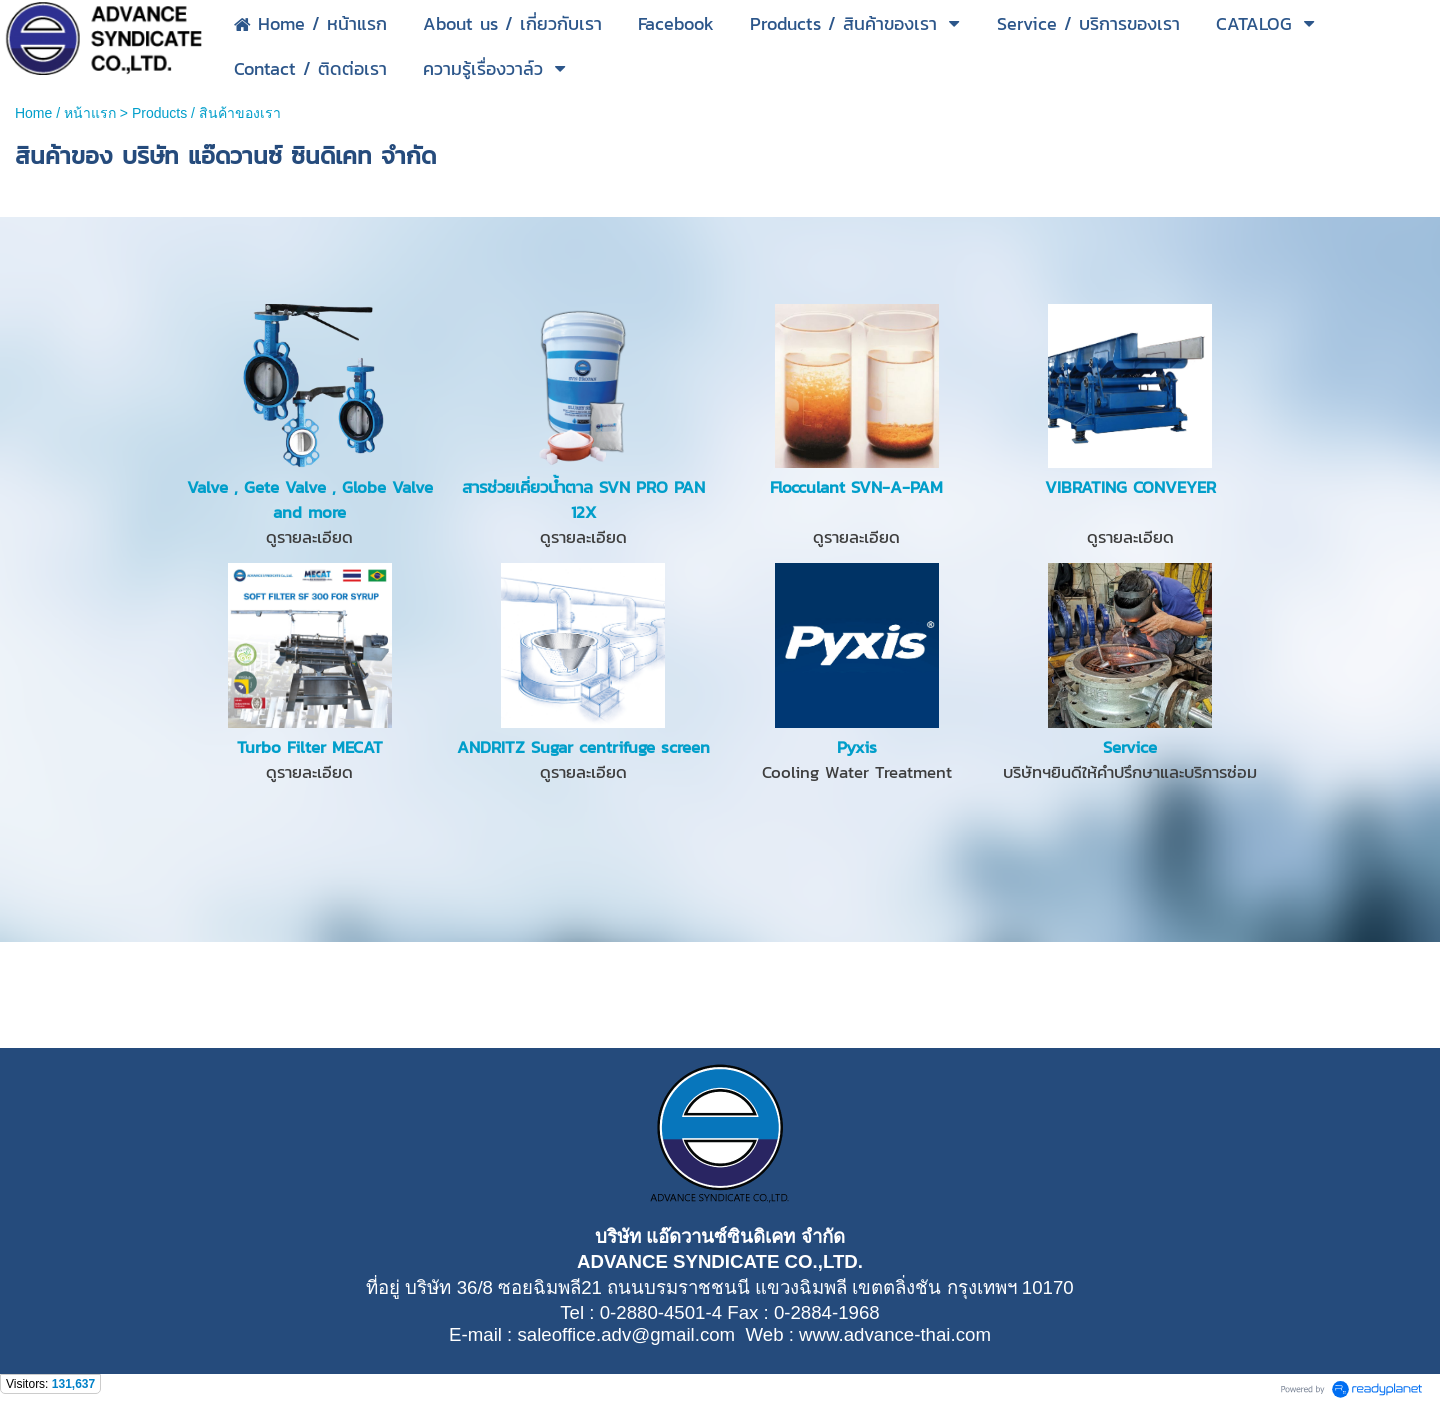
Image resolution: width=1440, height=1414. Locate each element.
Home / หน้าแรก (65, 113)
